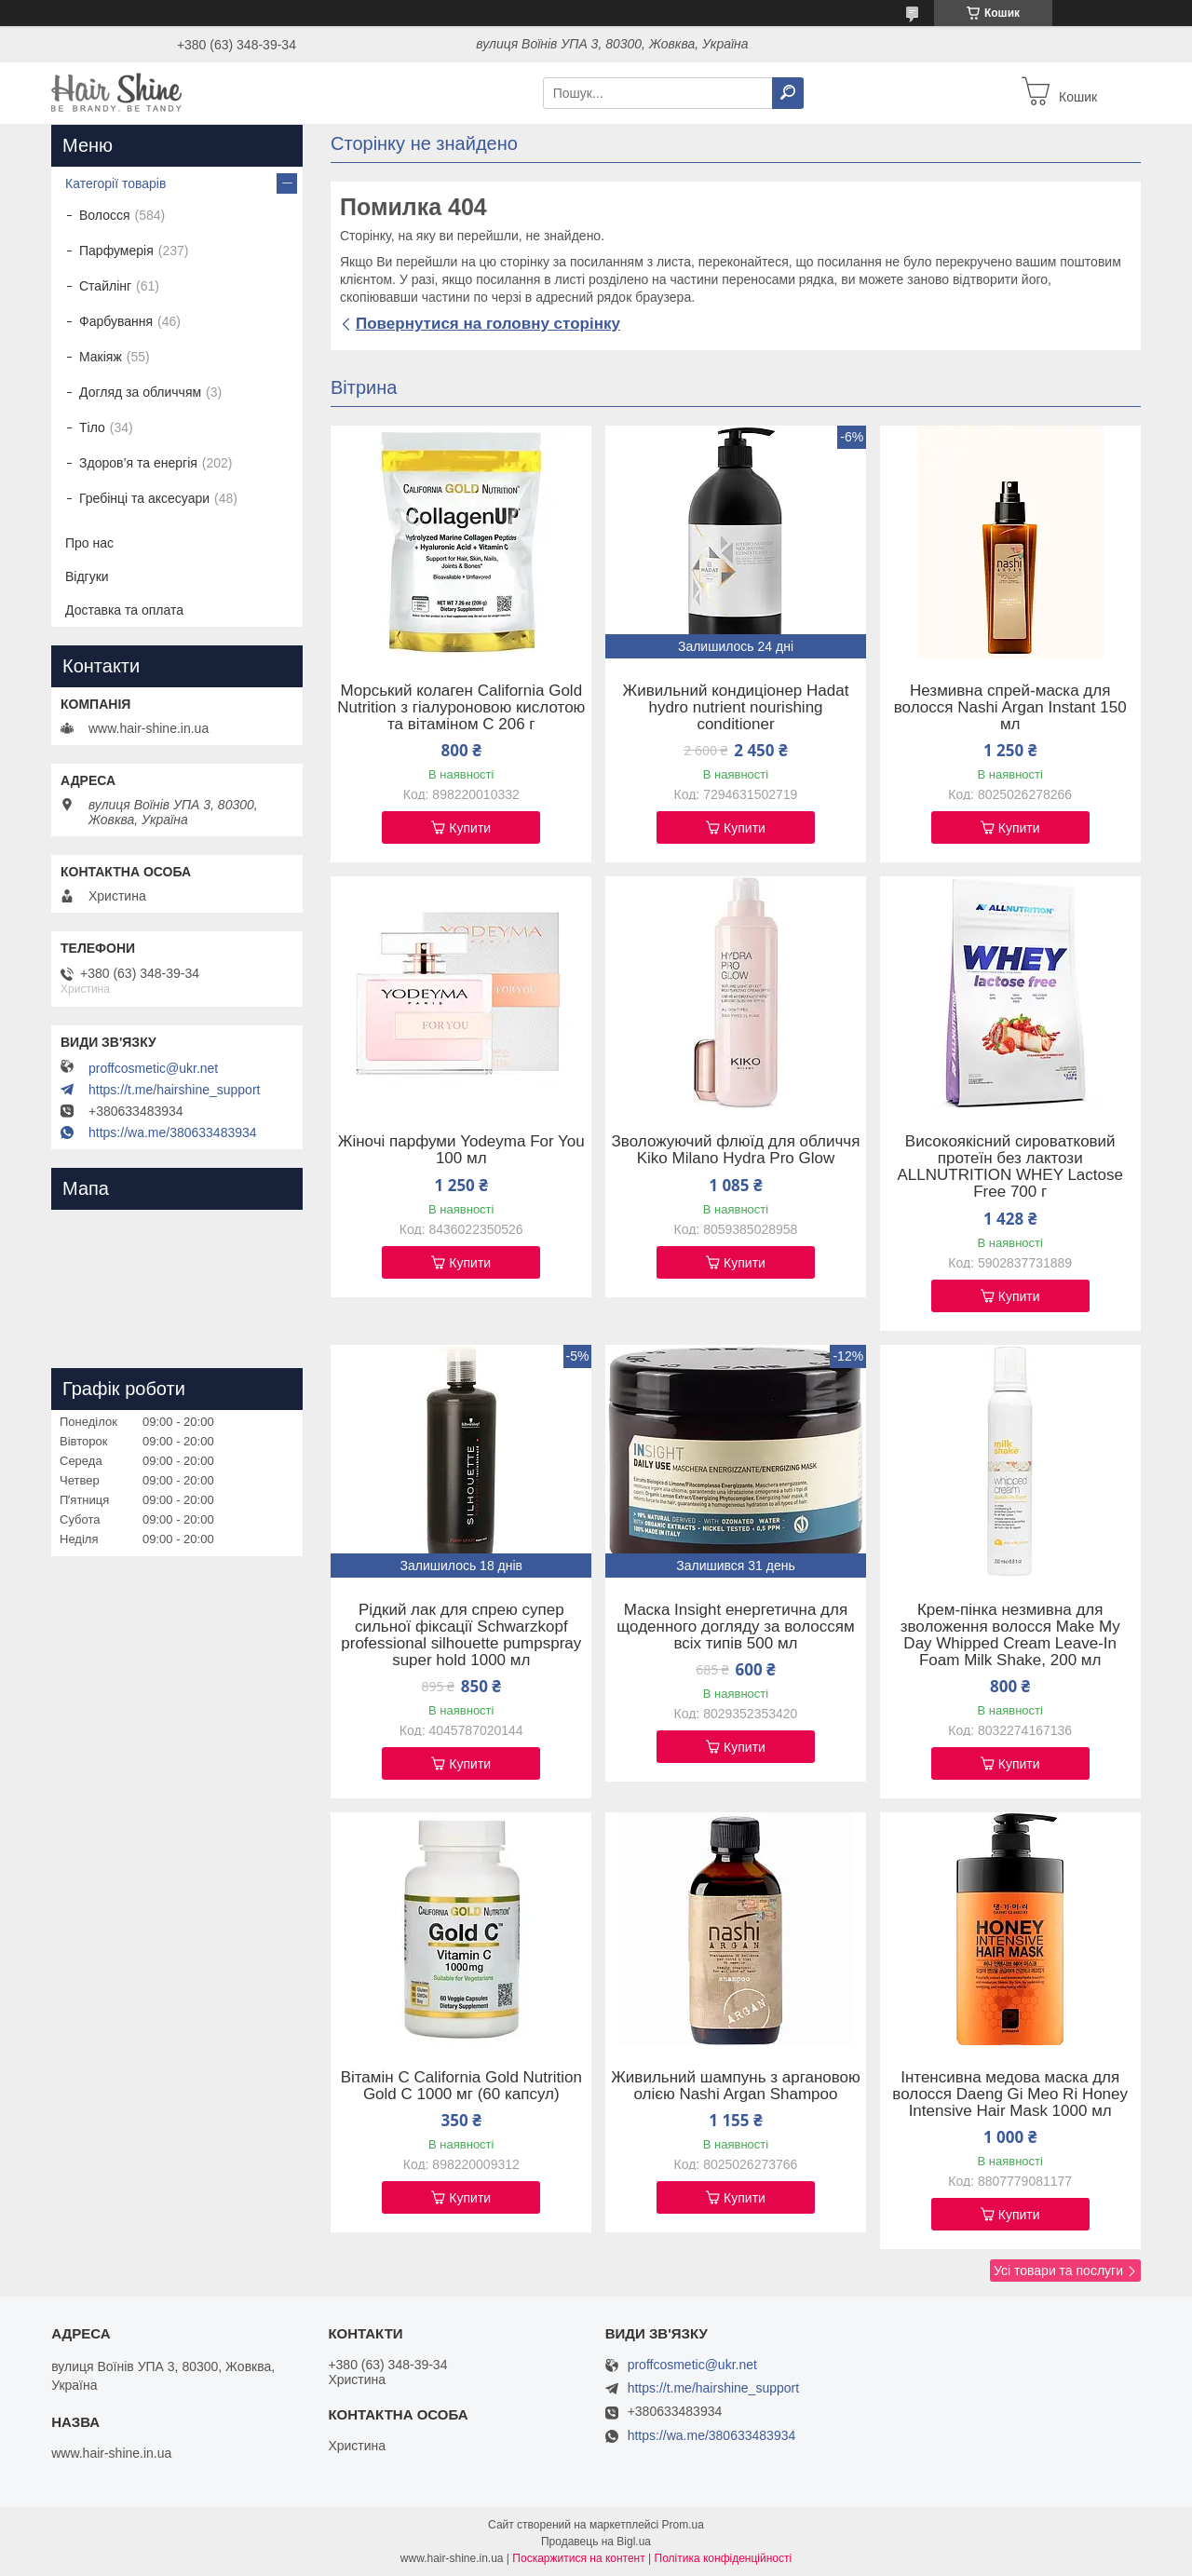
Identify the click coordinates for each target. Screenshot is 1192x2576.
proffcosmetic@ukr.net (153, 1068)
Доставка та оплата (124, 610)
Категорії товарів (115, 183)
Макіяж (100, 356)
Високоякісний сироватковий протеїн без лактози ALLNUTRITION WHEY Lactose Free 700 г (1009, 1166)
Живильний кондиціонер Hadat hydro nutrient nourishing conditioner (736, 708)
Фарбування (116, 321)
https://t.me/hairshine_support (174, 1089)
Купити (470, 827)
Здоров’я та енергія (138, 462)
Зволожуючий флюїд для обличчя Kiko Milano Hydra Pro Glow (736, 1150)
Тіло (92, 427)
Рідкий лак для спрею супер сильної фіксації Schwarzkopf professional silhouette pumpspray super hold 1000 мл (461, 1635)
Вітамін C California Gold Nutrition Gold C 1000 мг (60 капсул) (461, 2086)
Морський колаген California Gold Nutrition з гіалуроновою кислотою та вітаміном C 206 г (461, 708)
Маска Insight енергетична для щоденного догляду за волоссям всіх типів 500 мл (735, 1627)
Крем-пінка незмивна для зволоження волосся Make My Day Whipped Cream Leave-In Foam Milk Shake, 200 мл (1010, 1635)
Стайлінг (105, 285)
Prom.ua (683, 2524)
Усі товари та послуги (1058, 2270)
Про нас (89, 543)
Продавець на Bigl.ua (596, 2541)
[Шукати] (788, 93)
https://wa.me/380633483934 (172, 1132)
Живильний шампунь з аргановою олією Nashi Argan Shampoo (735, 2086)
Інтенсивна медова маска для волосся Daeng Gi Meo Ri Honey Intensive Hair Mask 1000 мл (1010, 2094)
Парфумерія (116, 250)
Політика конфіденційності (723, 2558)
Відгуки (87, 576)
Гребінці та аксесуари (144, 498)
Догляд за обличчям (140, 392)
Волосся (104, 215)
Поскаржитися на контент (578, 2558)
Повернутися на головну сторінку (488, 323)
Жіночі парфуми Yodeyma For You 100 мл (461, 1150)
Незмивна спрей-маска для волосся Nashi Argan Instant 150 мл (1010, 708)
